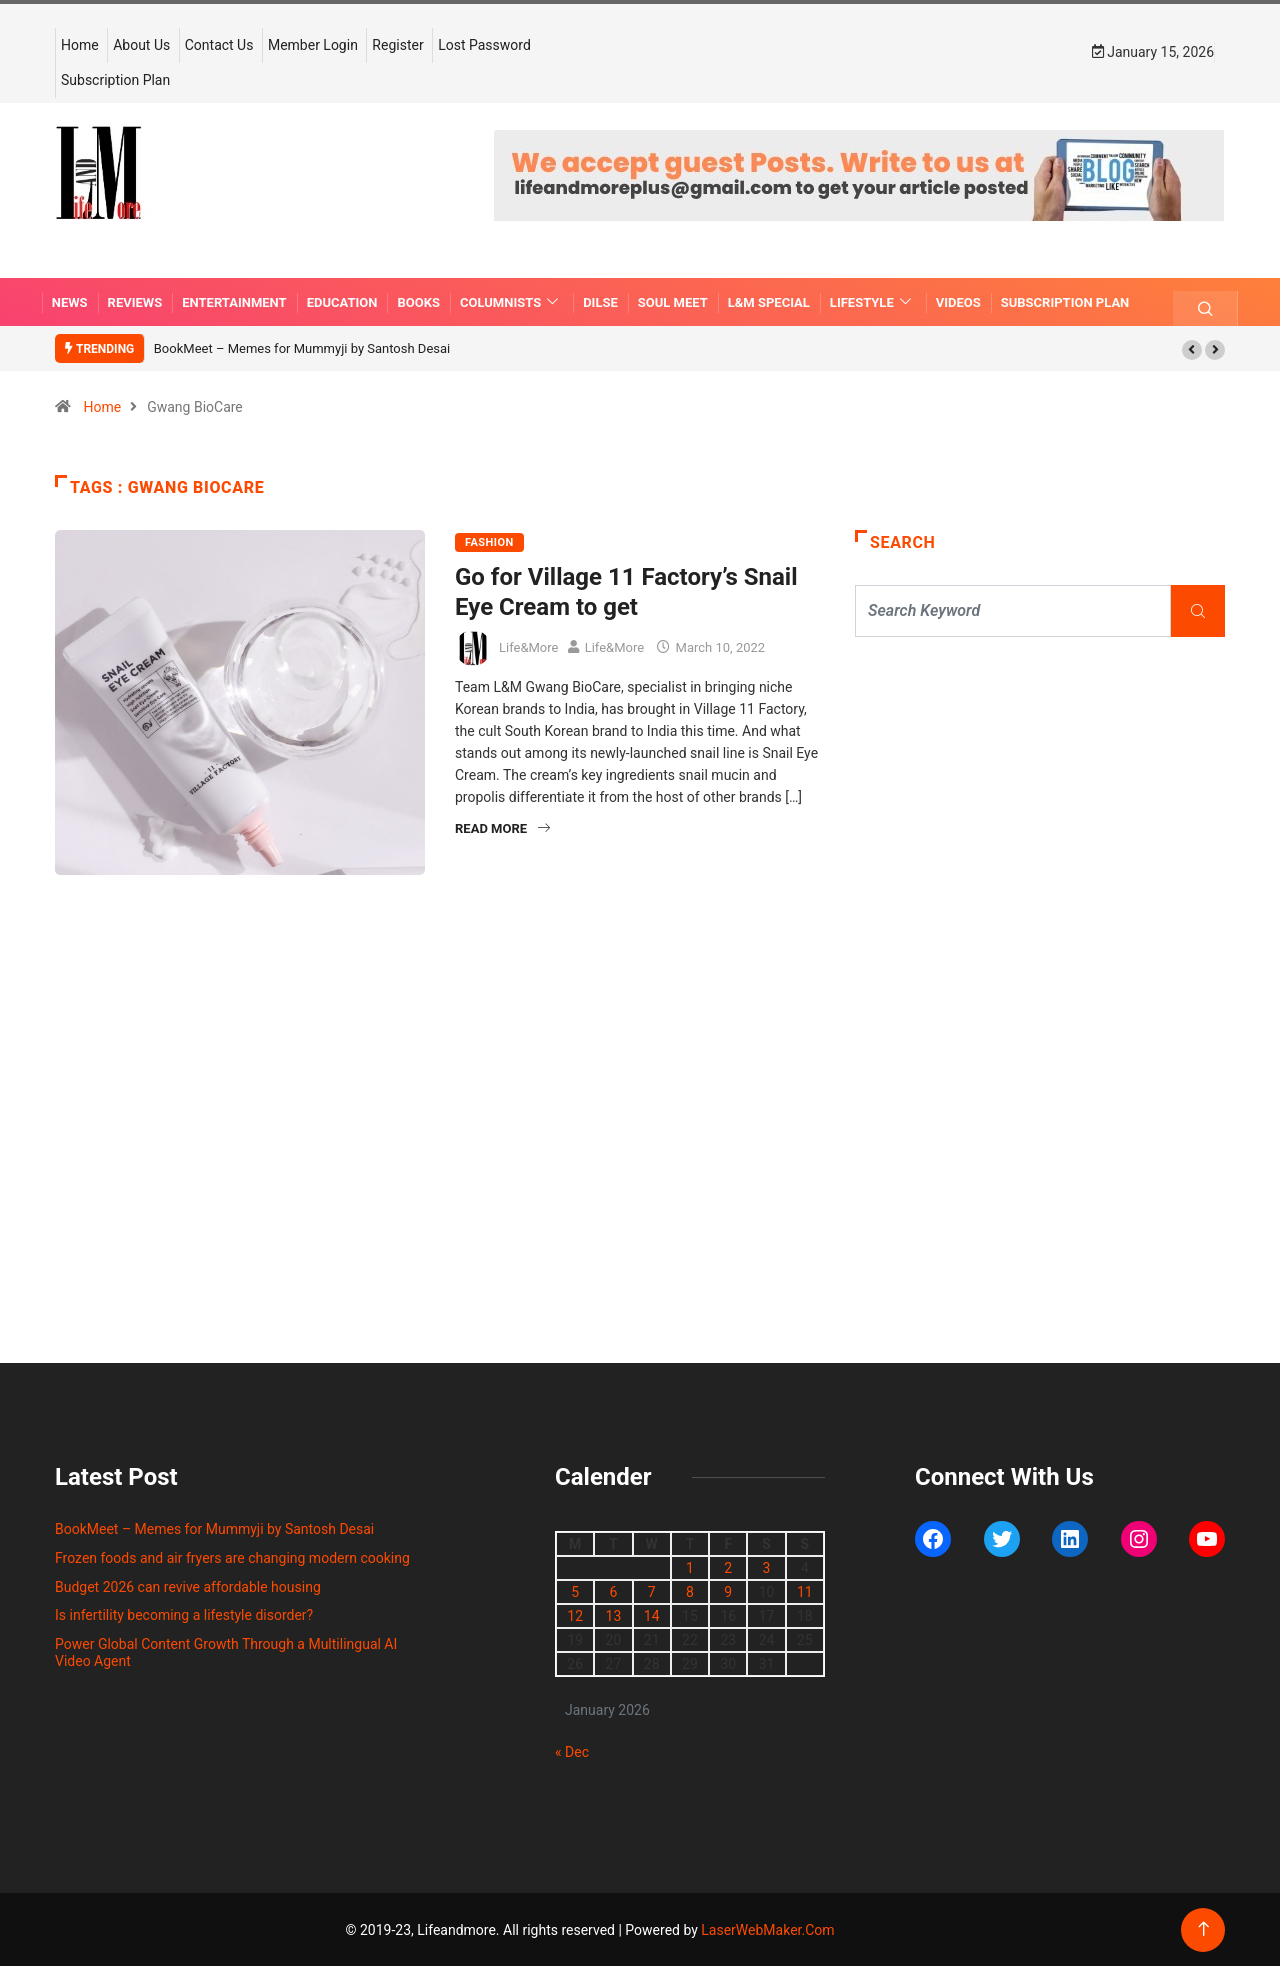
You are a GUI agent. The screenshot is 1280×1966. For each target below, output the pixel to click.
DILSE (600, 301)
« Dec (572, 1751)
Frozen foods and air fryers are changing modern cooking (232, 1557)
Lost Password (484, 44)
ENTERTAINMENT (234, 301)
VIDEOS (958, 301)
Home (80, 44)
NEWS (70, 301)
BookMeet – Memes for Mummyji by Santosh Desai (302, 347)
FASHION (489, 541)
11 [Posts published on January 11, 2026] (805, 1591)
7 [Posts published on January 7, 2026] (652, 1591)
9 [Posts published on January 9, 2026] (728, 1591)
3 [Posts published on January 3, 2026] (767, 1567)
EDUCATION (342, 301)
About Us (141, 44)
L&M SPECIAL (769, 301)
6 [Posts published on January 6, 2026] (613, 1591)
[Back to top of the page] (1203, 1928)
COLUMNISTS (511, 301)
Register (397, 44)
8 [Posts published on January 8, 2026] (690, 1591)
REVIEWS (135, 301)
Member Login (313, 44)
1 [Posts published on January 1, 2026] (690, 1567)
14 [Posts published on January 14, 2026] (652, 1615)
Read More (502, 827)
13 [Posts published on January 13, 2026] (614, 1615)
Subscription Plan (115, 79)
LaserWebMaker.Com (767, 1929)
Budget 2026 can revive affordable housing (188, 1586)
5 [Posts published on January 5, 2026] (575, 1591)
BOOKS (418, 301)
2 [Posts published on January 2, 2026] (728, 1567)
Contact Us (219, 44)
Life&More (528, 645)
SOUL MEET (673, 301)
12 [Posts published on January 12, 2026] (575, 1615)
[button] (1192, 349)
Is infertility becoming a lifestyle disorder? (184, 1614)
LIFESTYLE (873, 301)
